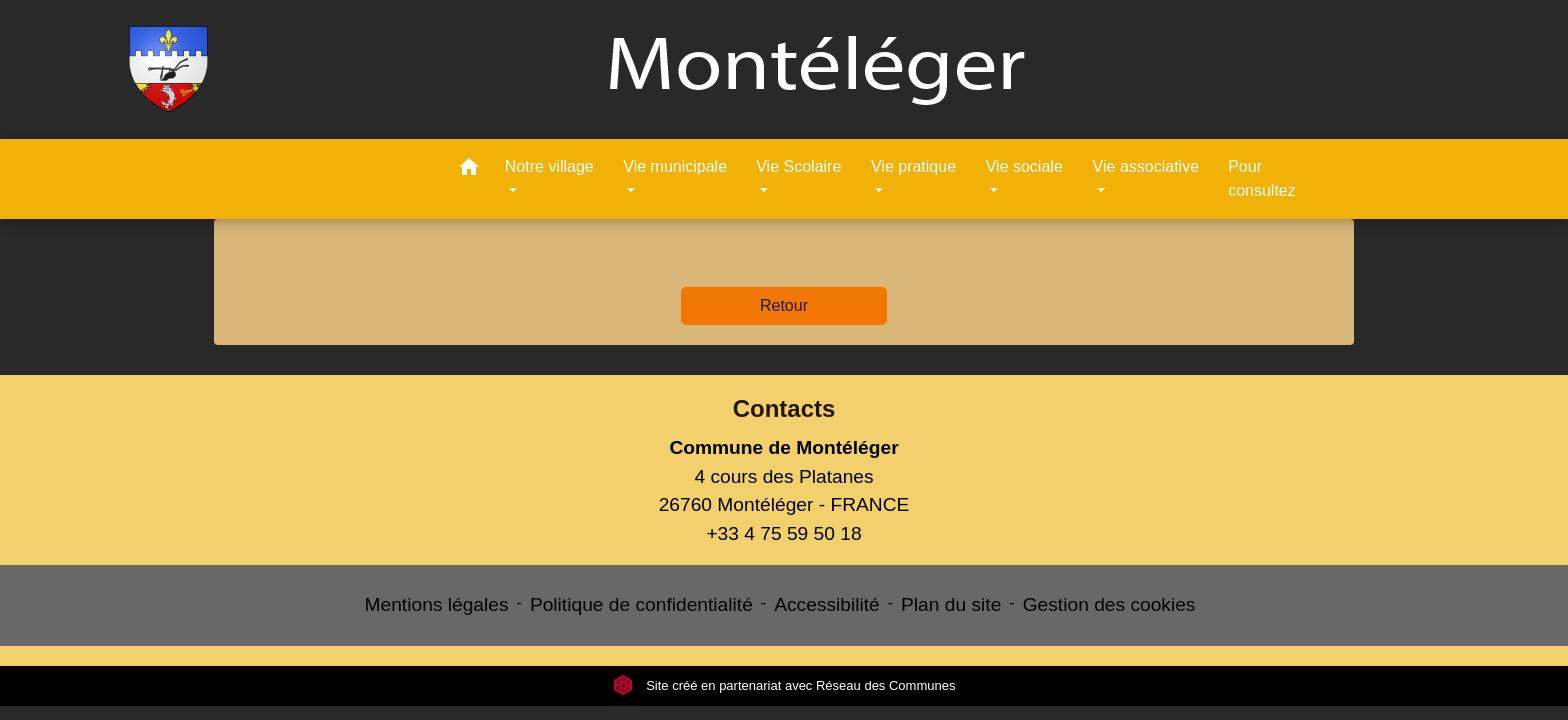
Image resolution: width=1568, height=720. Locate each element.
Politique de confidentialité (641, 604)
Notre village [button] (549, 166)
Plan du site (951, 604)
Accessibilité (827, 604)
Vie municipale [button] (675, 166)
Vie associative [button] (1146, 166)
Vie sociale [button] (1024, 166)
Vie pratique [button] (913, 166)
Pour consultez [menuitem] (1262, 178)
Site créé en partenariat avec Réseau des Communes (784, 685)
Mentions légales (437, 604)
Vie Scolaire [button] (798, 166)
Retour (784, 305)
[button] (469, 170)
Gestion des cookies (1109, 604)
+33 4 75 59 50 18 (783, 533)
